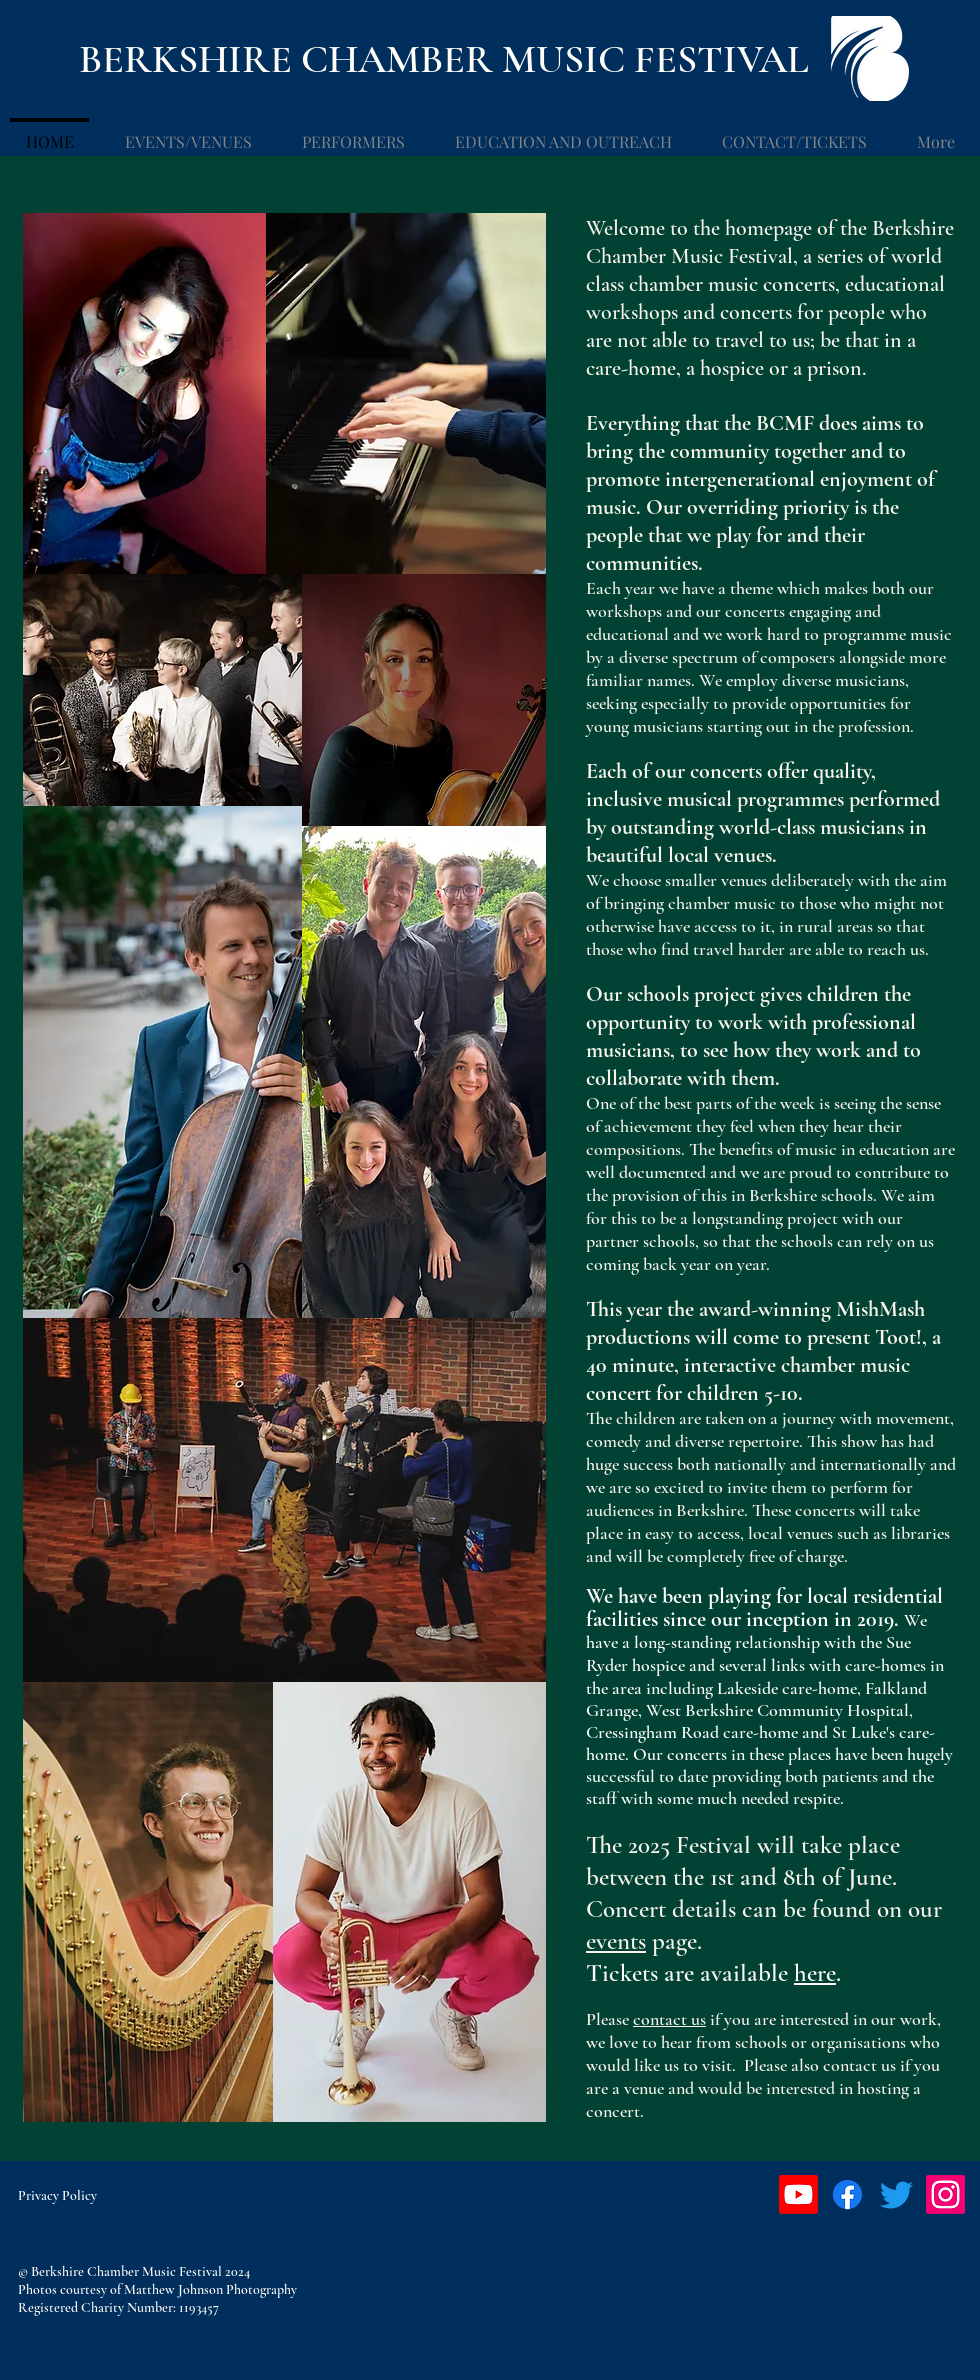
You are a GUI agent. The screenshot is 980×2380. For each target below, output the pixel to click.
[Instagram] (945, 2194)
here (815, 1973)
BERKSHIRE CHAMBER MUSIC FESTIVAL (444, 59)
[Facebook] (847, 2194)
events (616, 1941)
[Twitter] (896, 2194)
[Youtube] (798, 2194)
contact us (669, 2019)
